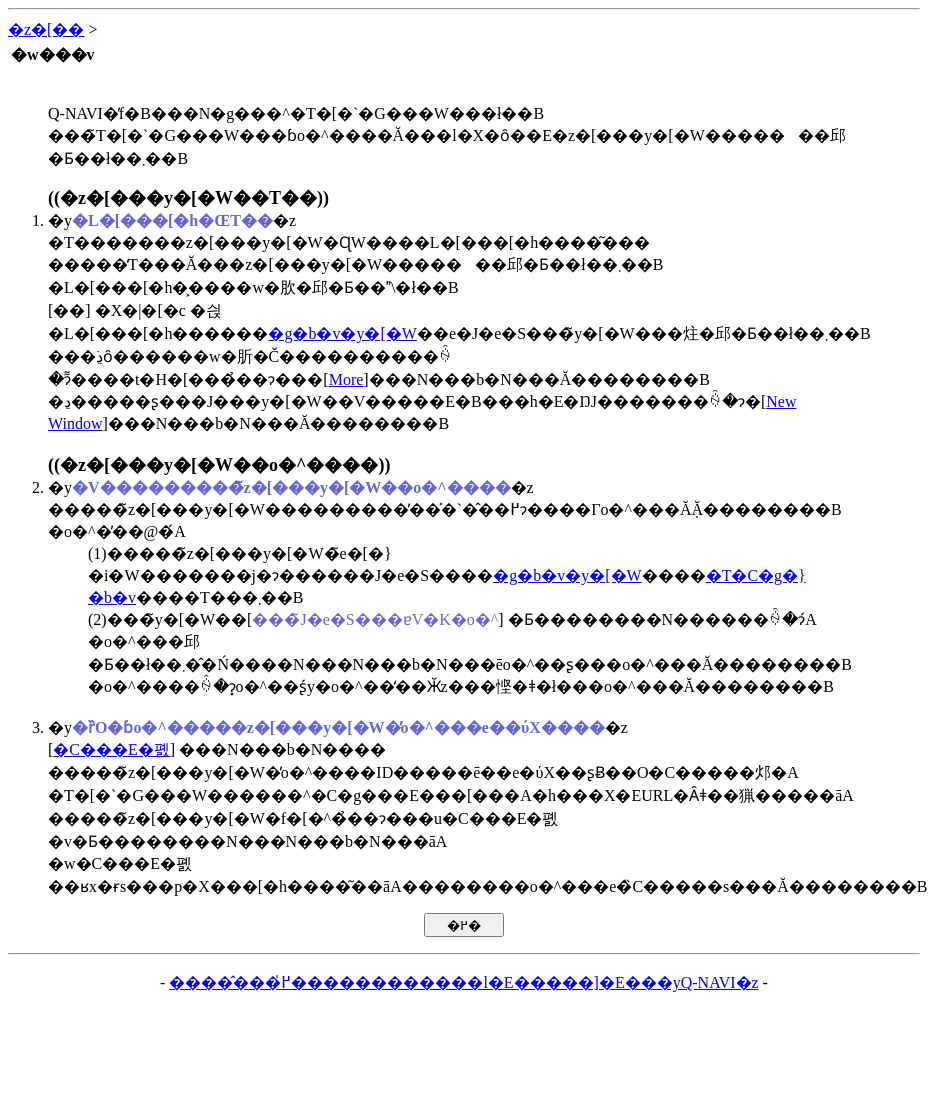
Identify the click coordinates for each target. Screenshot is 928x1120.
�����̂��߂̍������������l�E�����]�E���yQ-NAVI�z (463, 982)
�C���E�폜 (111, 749)
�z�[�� (46, 29)
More (346, 379)
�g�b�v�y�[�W (342, 333)
